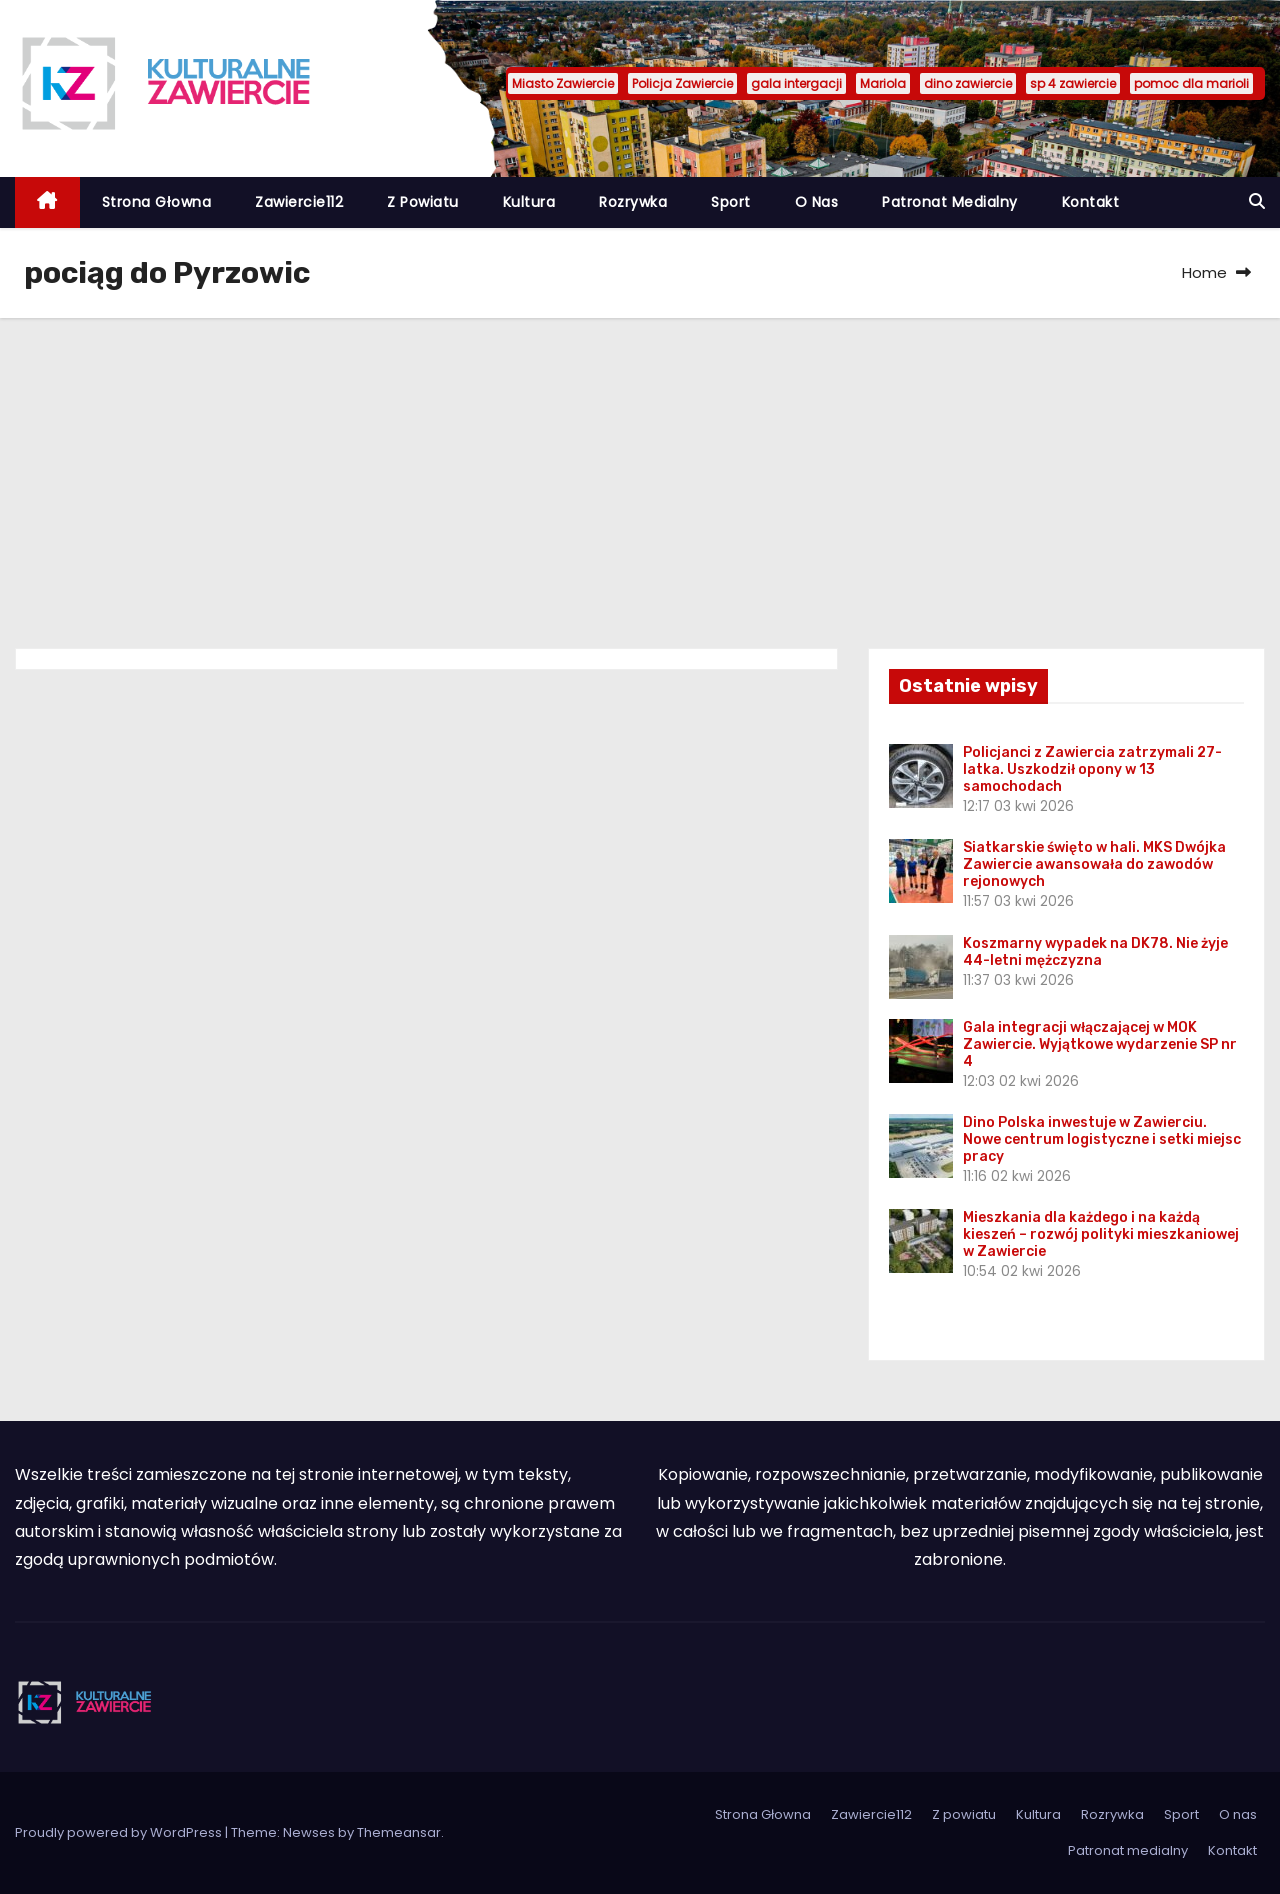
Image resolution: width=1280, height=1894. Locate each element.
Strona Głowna (157, 202)
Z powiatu (423, 202)
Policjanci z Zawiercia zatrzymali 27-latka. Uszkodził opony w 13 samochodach (1092, 769)
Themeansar (399, 1832)
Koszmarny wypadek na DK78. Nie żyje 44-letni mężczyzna (1095, 952)
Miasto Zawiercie (563, 83)
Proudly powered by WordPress (120, 1832)
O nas (817, 202)
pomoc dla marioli (1191, 83)
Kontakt (1091, 202)
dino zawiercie (968, 83)
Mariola (883, 83)
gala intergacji (796, 83)
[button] (1257, 201)
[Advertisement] (640, 468)
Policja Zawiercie (682, 83)
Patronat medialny (950, 202)
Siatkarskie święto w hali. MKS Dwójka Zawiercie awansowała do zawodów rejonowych (1094, 864)
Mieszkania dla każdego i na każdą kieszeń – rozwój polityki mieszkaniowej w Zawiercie (1101, 1234)
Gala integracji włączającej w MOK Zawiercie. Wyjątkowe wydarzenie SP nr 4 (1100, 1044)
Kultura (529, 202)
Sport (731, 202)
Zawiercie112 (299, 202)
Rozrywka (633, 202)
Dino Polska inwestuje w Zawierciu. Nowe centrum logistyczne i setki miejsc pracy (1102, 1139)
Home (1204, 272)
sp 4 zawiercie (1073, 83)
